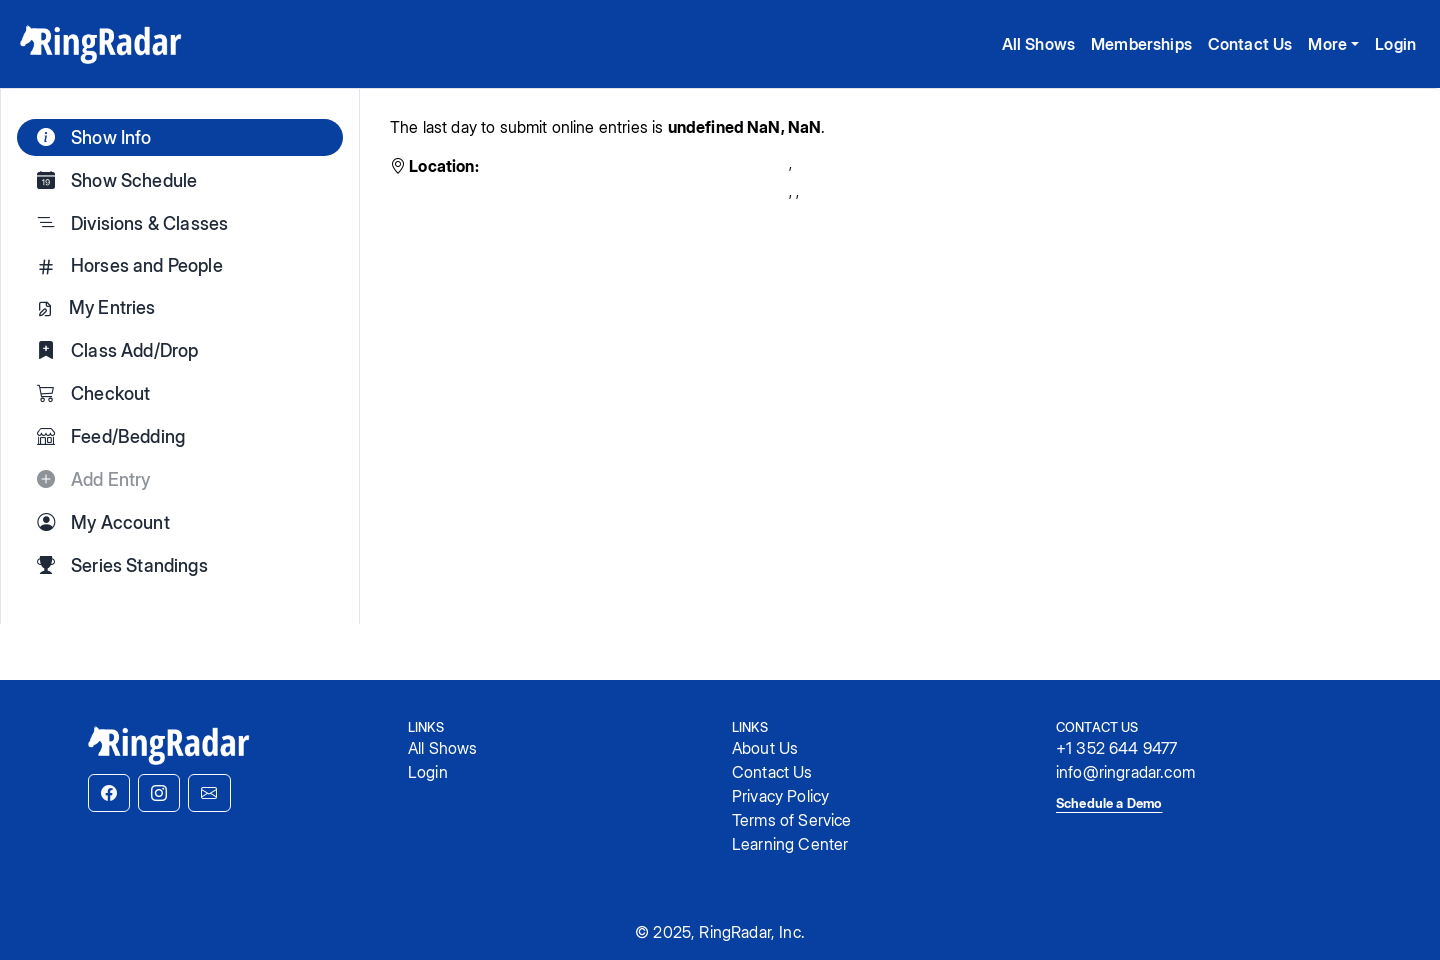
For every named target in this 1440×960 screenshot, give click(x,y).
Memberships (1141, 44)
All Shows (1038, 44)
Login (1395, 44)
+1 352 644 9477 (1116, 748)
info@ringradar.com (1125, 772)
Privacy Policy (780, 796)
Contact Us (1250, 44)
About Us (765, 748)
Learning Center (790, 844)
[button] (109, 793)
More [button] (1327, 44)
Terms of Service (792, 820)
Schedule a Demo (1109, 803)
